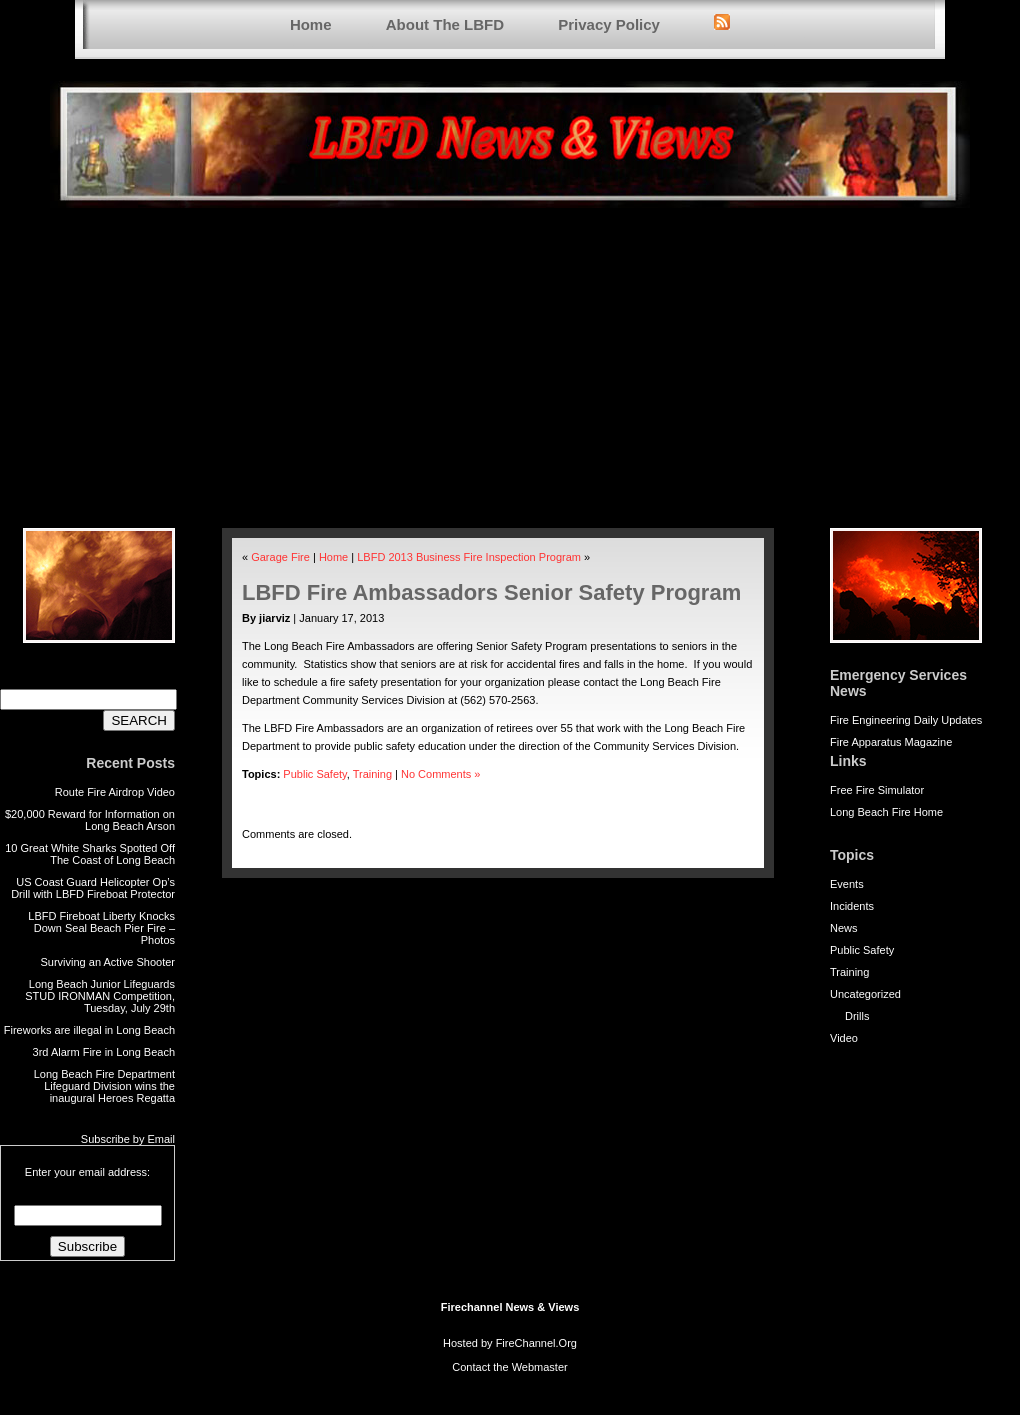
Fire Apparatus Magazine (891, 742)
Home (311, 24)
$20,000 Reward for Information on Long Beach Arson (90, 820)
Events (847, 884)
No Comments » (440, 774)
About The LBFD (445, 24)
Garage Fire (280, 557)
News (844, 928)
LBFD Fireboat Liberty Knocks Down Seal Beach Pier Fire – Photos (101, 928)
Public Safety (862, 950)
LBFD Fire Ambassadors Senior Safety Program (491, 592)
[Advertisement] (510, 378)
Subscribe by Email (128, 1139)
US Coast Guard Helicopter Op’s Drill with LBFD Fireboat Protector (93, 888)
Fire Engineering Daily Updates (906, 720)
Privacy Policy (609, 24)
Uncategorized (865, 994)
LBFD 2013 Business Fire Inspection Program (469, 557)
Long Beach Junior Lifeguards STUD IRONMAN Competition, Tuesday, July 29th (100, 996)
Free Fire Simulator (877, 790)
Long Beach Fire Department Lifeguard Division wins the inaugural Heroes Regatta (104, 1086)
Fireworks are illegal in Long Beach (89, 1030)
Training (849, 972)
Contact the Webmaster (509, 1367)
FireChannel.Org (536, 1343)
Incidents (852, 906)
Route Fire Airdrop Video (115, 792)
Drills (857, 1016)
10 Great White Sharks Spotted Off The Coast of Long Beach (90, 854)
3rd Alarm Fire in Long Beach (104, 1052)
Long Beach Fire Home (886, 812)
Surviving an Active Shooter (107, 962)
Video (844, 1038)
